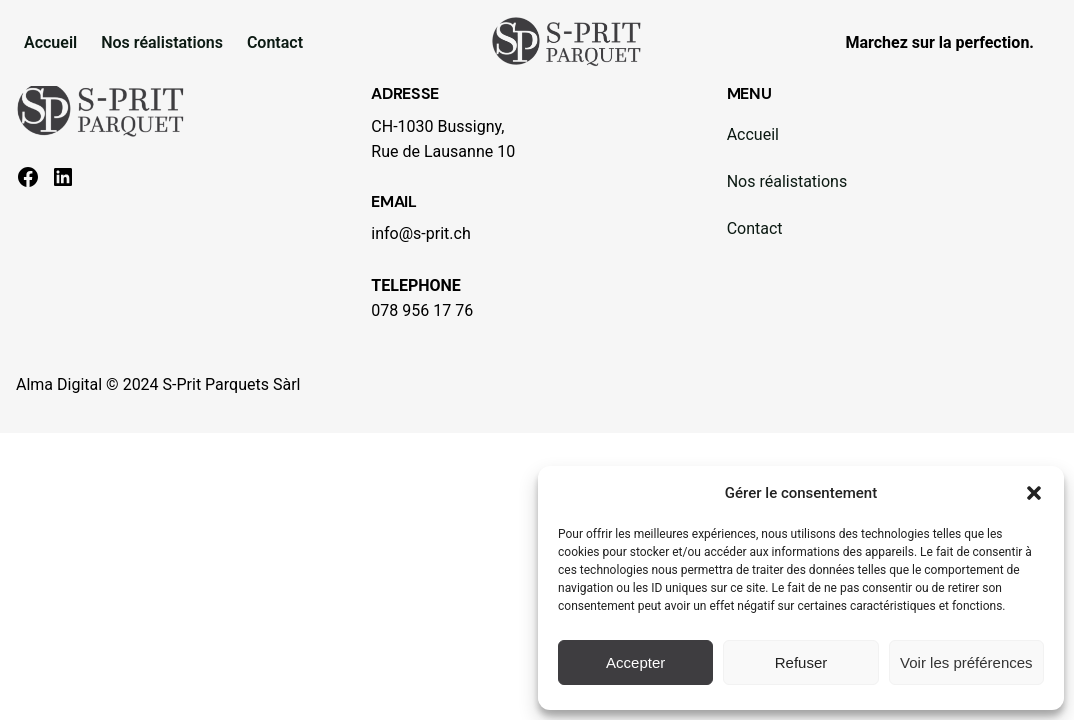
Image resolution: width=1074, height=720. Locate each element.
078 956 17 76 (422, 310)
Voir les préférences (966, 662)
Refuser (801, 662)
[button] (1034, 493)
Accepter (635, 662)
